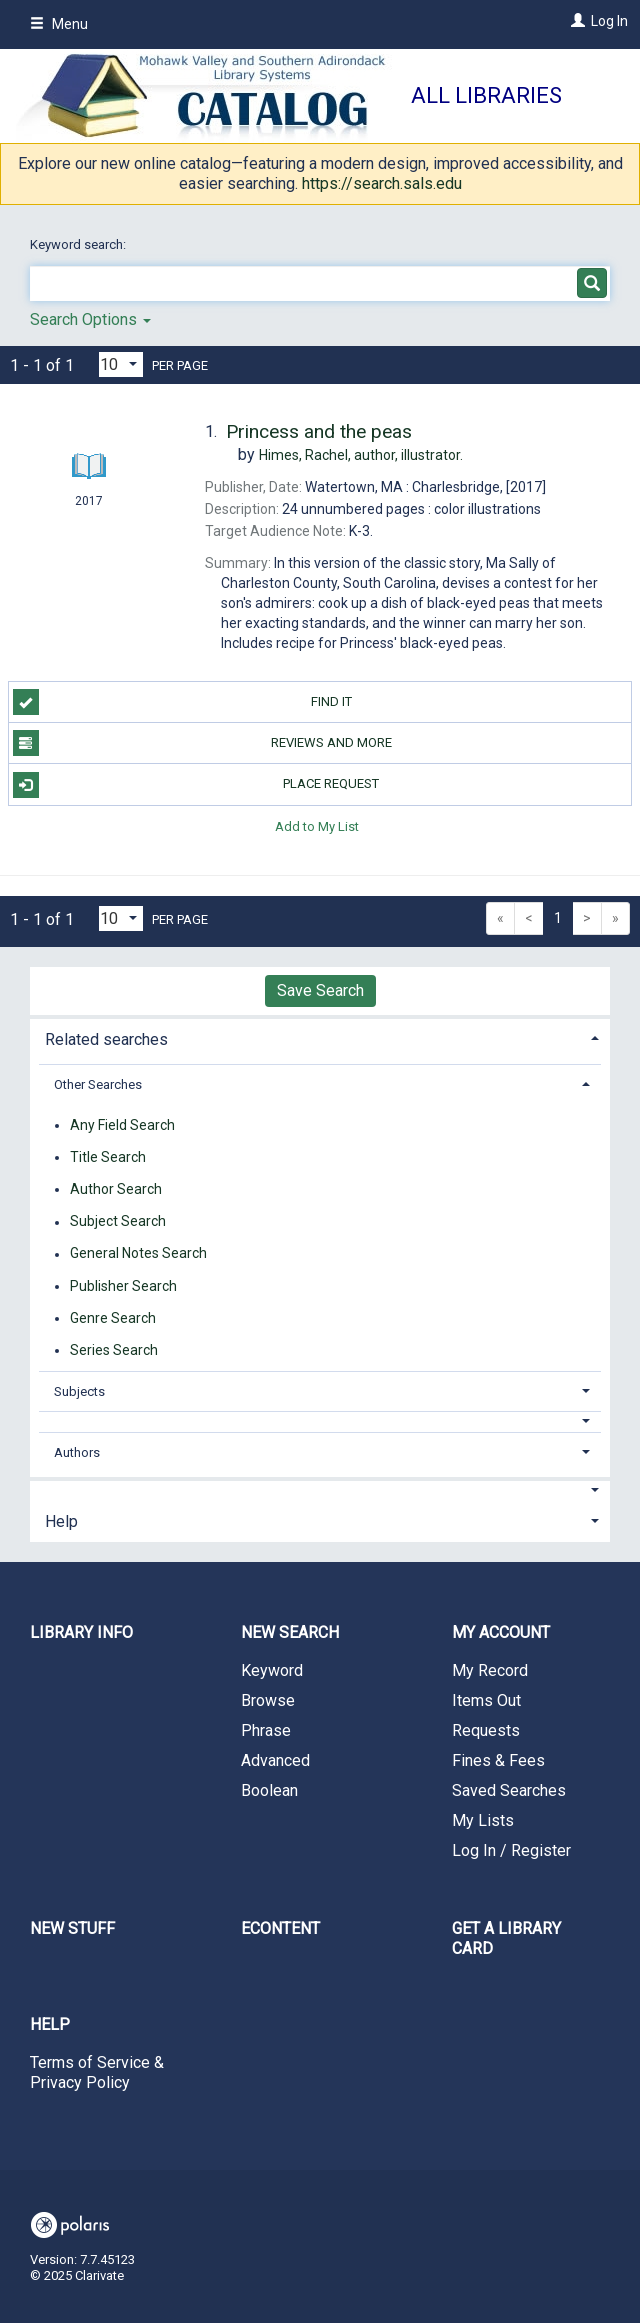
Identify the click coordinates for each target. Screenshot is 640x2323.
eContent (280, 1928)
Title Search (108, 1157)
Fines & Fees (498, 1760)
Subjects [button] (79, 1391)
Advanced (275, 1760)
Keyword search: (79, 244)
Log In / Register (511, 1850)
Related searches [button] (106, 1039)
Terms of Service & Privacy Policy (97, 2072)
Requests (486, 1730)
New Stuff (72, 1928)
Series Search (114, 1350)
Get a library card (506, 1938)
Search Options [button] (90, 319)
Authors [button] (77, 1452)
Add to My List (317, 826)
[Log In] (575, 21)
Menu (59, 24)
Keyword (272, 1670)
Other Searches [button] (98, 1084)
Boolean (269, 1790)
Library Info (81, 1632)
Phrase (266, 1730)
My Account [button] (501, 1632)
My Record (490, 1670)
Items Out (486, 1700)
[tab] (320, 1037)
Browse (268, 1700)
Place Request (196, 785)
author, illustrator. (361, 455)
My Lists (483, 1820)
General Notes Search (138, 1254)
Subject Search (118, 1222)
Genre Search (113, 1318)
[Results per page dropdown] (121, 364)
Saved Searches (509, 1790)
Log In (609, 21)
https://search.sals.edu (382, 183)
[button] (320, 1421)
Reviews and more (202, 743)
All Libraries (486, 95)
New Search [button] (290, 1632)
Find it (182, 702)
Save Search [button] (320, 990)
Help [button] (61, 1521)
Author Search (116, 1189)
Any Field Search (122, 1125)
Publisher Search (123, 1286)
